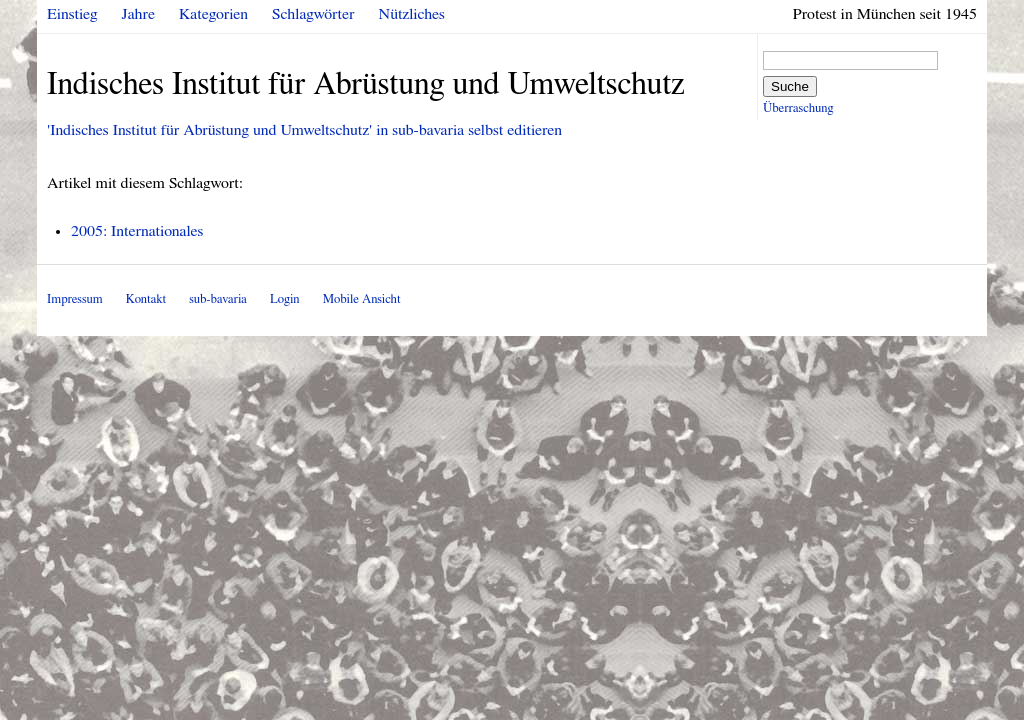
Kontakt (146, 299)
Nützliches (412, 14)
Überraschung (798, 108)
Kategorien (213, 14)
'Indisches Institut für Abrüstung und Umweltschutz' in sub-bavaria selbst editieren (304, 130)
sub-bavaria (217, 299)
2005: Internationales (137, 231)
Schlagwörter (313, 14)
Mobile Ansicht (362, 299)
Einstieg (72, 14)
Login (285, 299)
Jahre (138, 14)
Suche (790, 86)
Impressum (75, 299)
